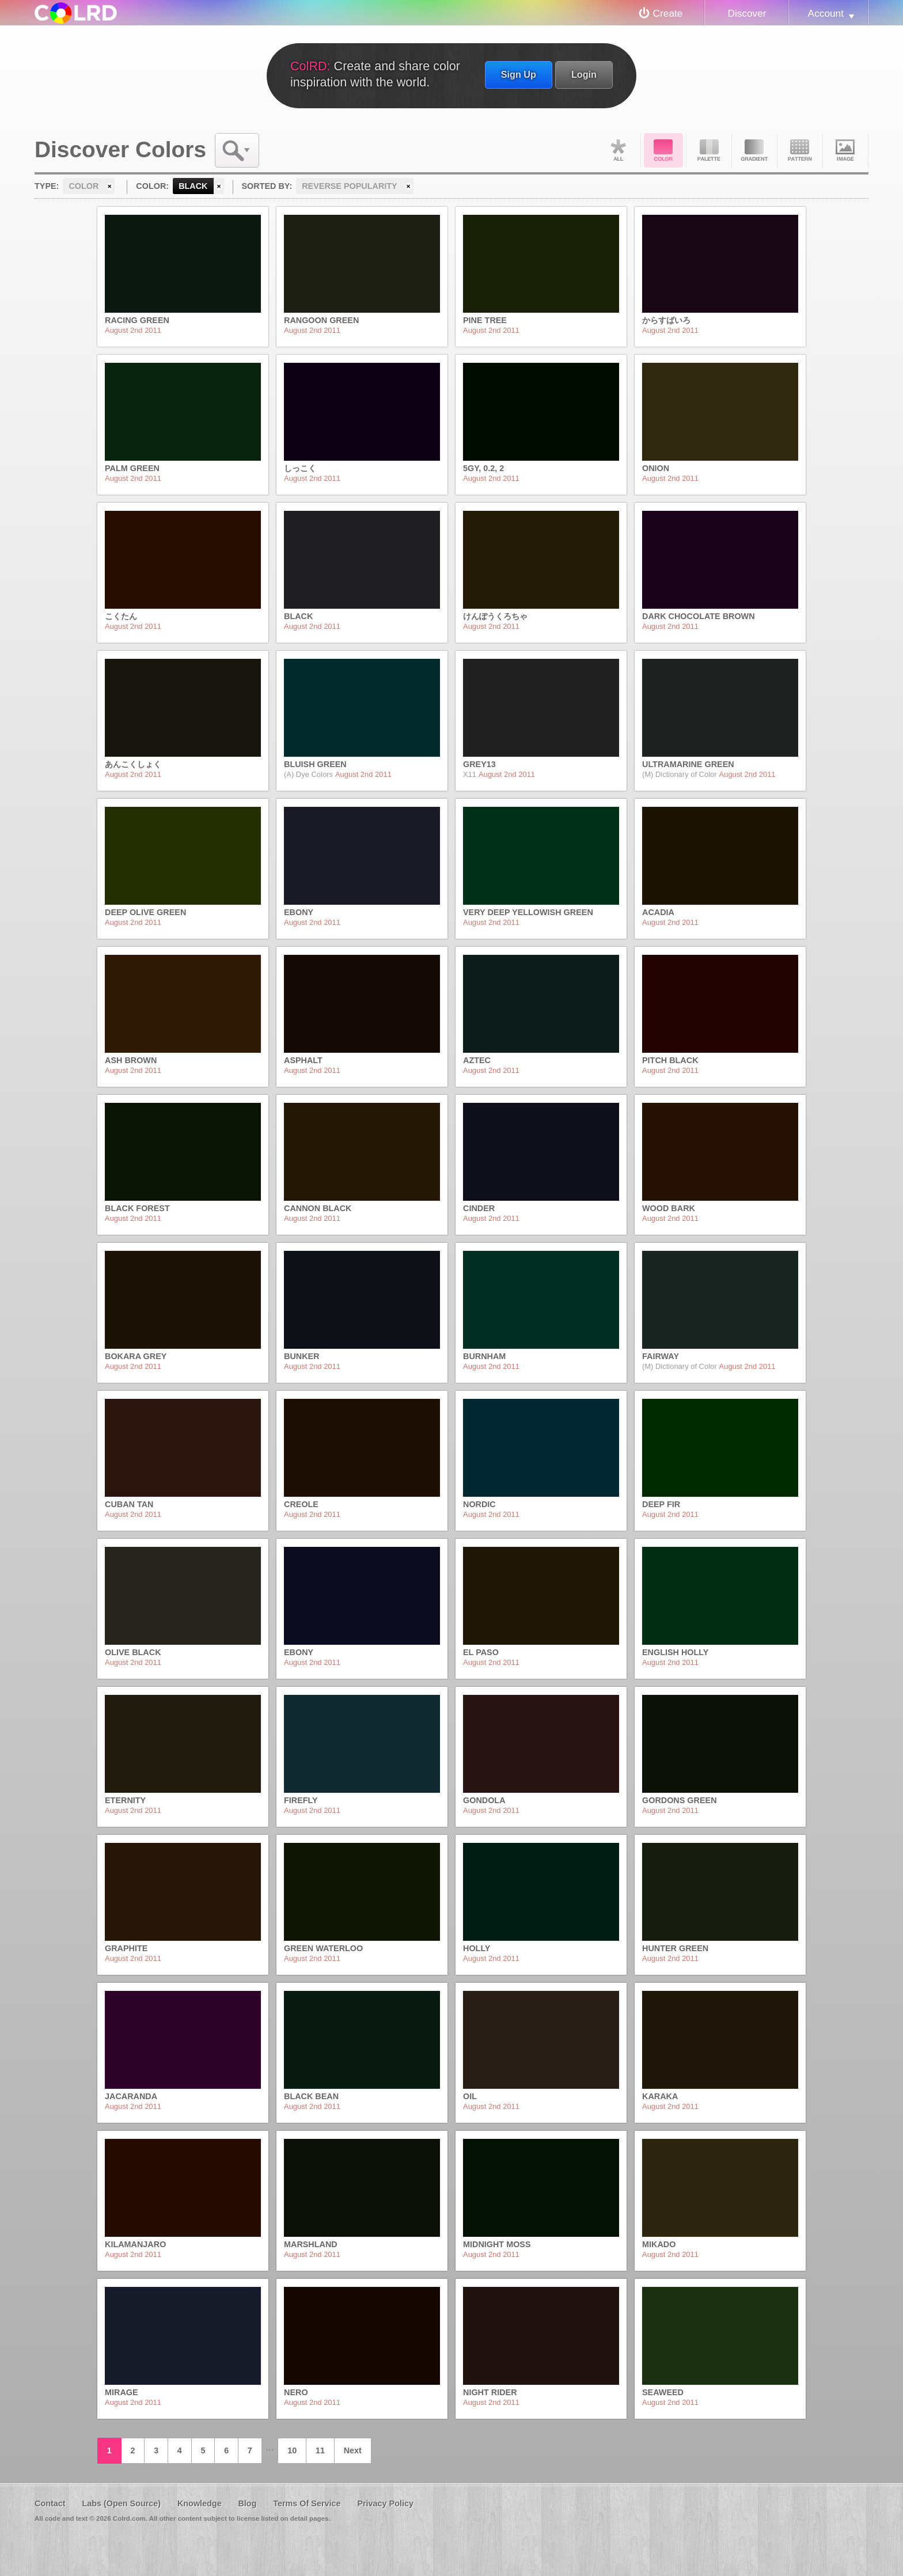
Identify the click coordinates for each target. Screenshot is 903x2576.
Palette (709, 150)
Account (826, 13)
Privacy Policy (385, 2503)
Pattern (799, 150)
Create (668, 13)
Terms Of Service (306, 2503)
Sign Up (518, 74)
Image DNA (845, 150)
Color (663, 150)
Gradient (754, 150)
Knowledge (199, 2503)
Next (353, 2450)
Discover (746, 13)
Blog (247, 2503)
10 (292, 2450)
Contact (50, 2503)
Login (584, 74)
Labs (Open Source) (121, 2503)
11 (320, 2450)
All (618, 150)
